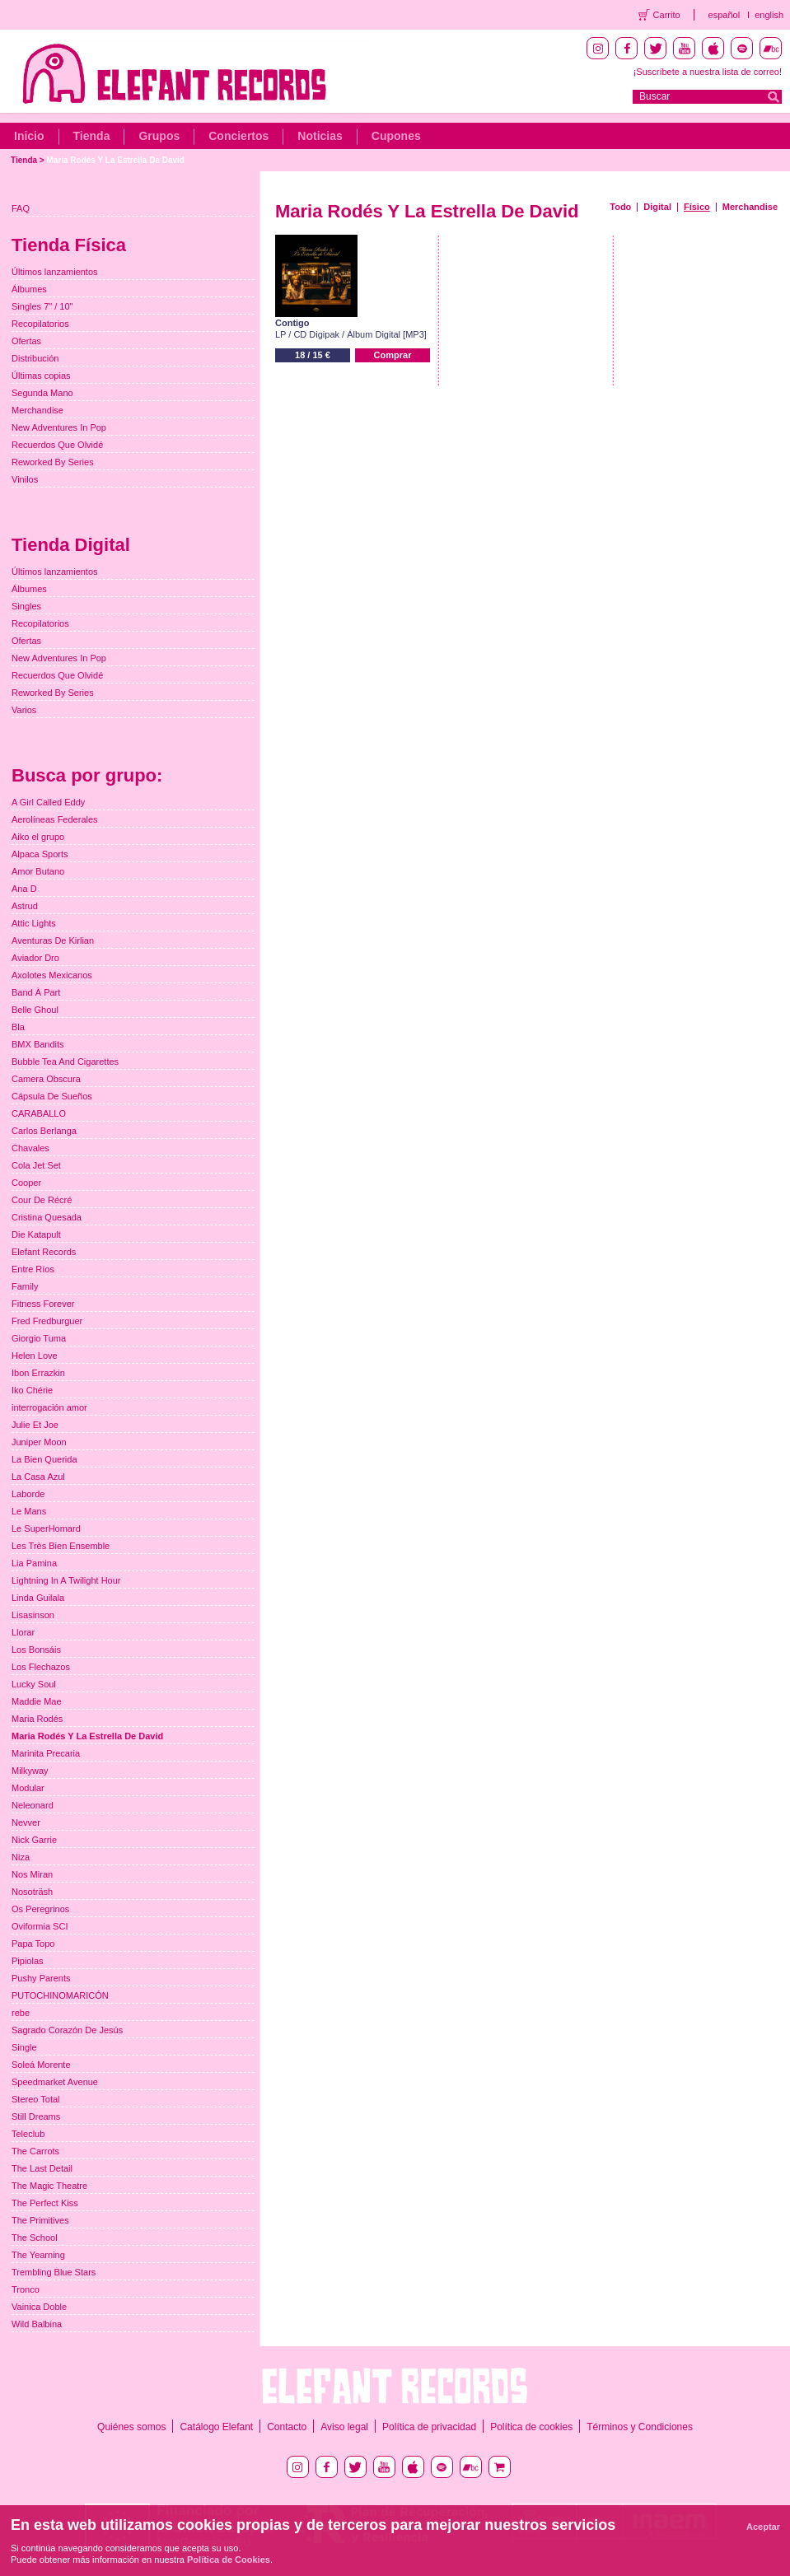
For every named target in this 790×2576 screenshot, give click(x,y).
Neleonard (33, 1805)
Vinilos (25, 479)
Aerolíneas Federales (55, 819)
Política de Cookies (228, 2559)
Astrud (25, 906)
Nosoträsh (32, 1892)
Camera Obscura (46, 1079)
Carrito (666, 15)
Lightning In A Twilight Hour (66, 1580)
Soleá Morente (41, 2065)
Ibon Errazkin (38, 1373)
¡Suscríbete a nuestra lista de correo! (707, 72)
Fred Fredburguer (47, 1321)
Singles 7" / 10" (42, 306)
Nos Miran (32, 1874)
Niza (21, 1857)
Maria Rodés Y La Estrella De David (115, 160)
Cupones (396, 135)
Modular (28, 1788)
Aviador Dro (35, 958)
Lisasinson (33, 1615)
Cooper (26, 1183)
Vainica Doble (39, 2307)
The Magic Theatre (49, 2186)
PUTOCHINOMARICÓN (60, 1995)
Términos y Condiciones (640, 2427)
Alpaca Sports (40, 854)
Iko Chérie (32, 1390)
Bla (18, 1027)
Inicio (29, 135)
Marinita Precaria (46, 1753)
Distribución (35, 358)
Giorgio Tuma (39, 1338)
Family (25, 1286)
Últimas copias (41, 375)
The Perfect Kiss (45, 2203)
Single (24, 2047)
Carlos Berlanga (44, 1131)
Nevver (26, 1822)
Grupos (159, 135)
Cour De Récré (42, 1200)
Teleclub (28, 2134)
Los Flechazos (41, 1667)
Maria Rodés (37, 1719)
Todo (620, 207)
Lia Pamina (34, 1563)
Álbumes (29, 289)
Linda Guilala (38, 1598)
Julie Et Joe (35, 1425)
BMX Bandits (38, 1044)
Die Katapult (36, 1234)
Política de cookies (531, 2427)
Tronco (26, 2289)
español (724, 15)
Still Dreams (36, 2116)
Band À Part (36, 992)
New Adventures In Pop (59, 427)
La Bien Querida (44, 1459)
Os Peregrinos (40, 1909)
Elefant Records (44, 1252)
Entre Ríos (33, 1269)
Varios (24, 710)
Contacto (286, 2427)
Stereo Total (36, 2099)
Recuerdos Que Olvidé (57, 445)
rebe (21, 2013)
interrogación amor (49, 1407)
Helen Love (35, 1355)
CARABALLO (39, 1113)
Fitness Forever (43, 1304)
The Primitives (40, 2220)
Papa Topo (33, 1943)
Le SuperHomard (46, 1528)
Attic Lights (34, 923)
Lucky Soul (34, 1684)
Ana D (24, 889)
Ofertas (26, 341)
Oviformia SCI (40, 1926)
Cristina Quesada (47, 1217)
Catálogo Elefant (216, 2427)
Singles (26, 606)
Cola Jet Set (36, 1165)
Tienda (91, 135)
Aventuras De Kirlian (53, 940)
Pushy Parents (41, 1978)
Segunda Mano (42, 393)
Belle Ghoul (35, 1010)
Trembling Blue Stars (54, 2272)
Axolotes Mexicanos (52, 975)
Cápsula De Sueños (52, 1096)
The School (35, 2237)
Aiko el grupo (38, 837)
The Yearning (38, 2255)
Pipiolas (28, 1961)
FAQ (21, 208)
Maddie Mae (37, 1701)
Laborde (28, 1494)
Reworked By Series (53, 462)
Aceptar (763, 2527)
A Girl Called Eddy (48, 802)
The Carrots (35, 2151)
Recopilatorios (40, 324)
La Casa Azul (38, 1477)
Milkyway (30, 1771)
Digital (657, 207)
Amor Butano (38, 871)
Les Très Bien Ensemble (61, 1546)
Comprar (393, 355)
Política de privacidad (429, 2427)
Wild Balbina (37, 2324)
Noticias (319, 135)
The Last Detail (42, 2168)
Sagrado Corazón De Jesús (67, 2030)
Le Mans (29, 1511)
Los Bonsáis (36, 1649)
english (769, 15)
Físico (697, 207)
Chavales (30, 1148)
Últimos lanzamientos (55, 272)
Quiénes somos (131, 2427)
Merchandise (750, 207)
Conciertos (238, 135)
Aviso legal (344, 2427)
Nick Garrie (34, 1840)
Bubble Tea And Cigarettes (65, 1061)
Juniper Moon (39, 1442)
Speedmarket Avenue (55, 2082)
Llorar (23, 1632)
